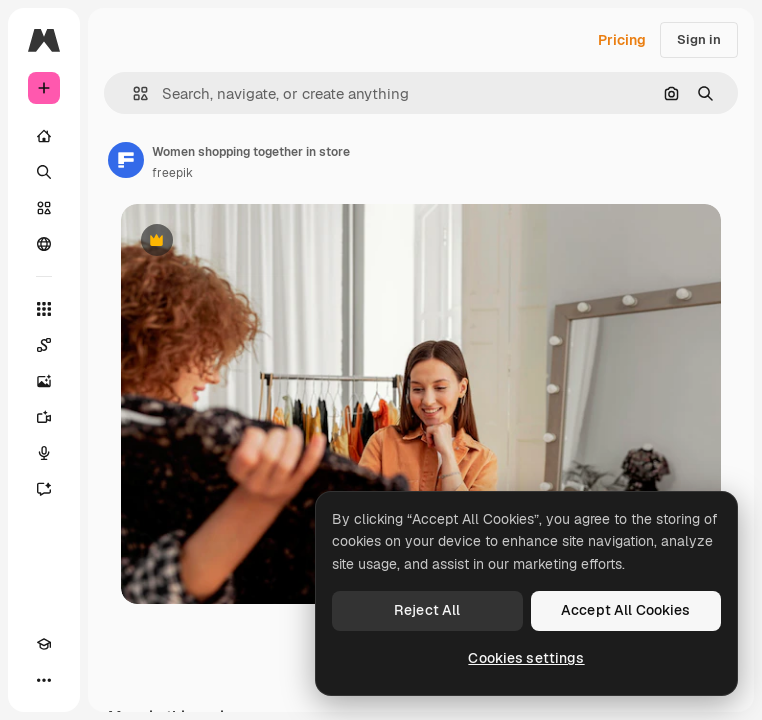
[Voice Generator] (44, 453)
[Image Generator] (44, 381)
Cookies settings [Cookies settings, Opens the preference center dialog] (526, 658)
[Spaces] (44, 345)
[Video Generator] (44, 417)
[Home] (44, 136)
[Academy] (44, 644)
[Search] (44, 172)
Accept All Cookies (626, 610)
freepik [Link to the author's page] (172, 173)
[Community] (44, 244)
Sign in (699, 39)
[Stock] (44, 208)
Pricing (622, 40)
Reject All (427, 610)
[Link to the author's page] (126, 160)
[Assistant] (44, 489)
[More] (44, 680)
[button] (132, 93)
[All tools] (44, 309)
